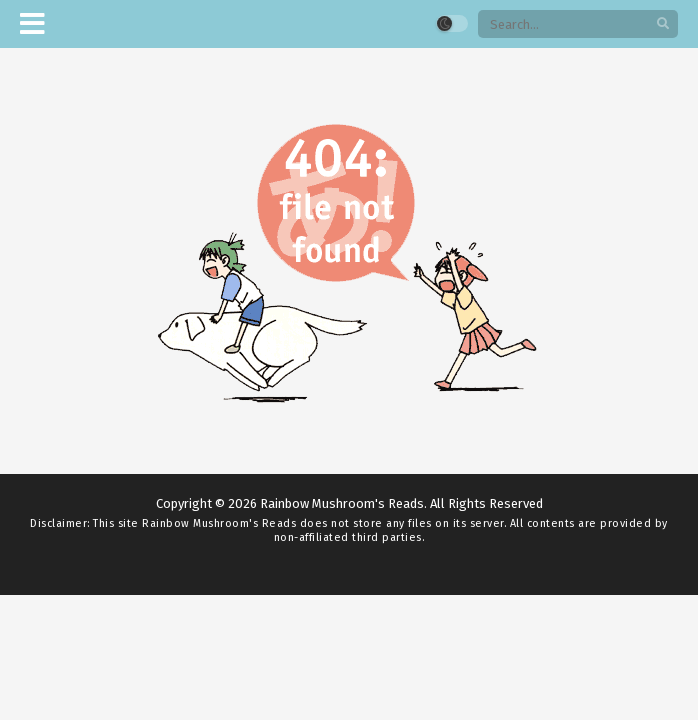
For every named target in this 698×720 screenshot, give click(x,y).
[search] (663, 24)
